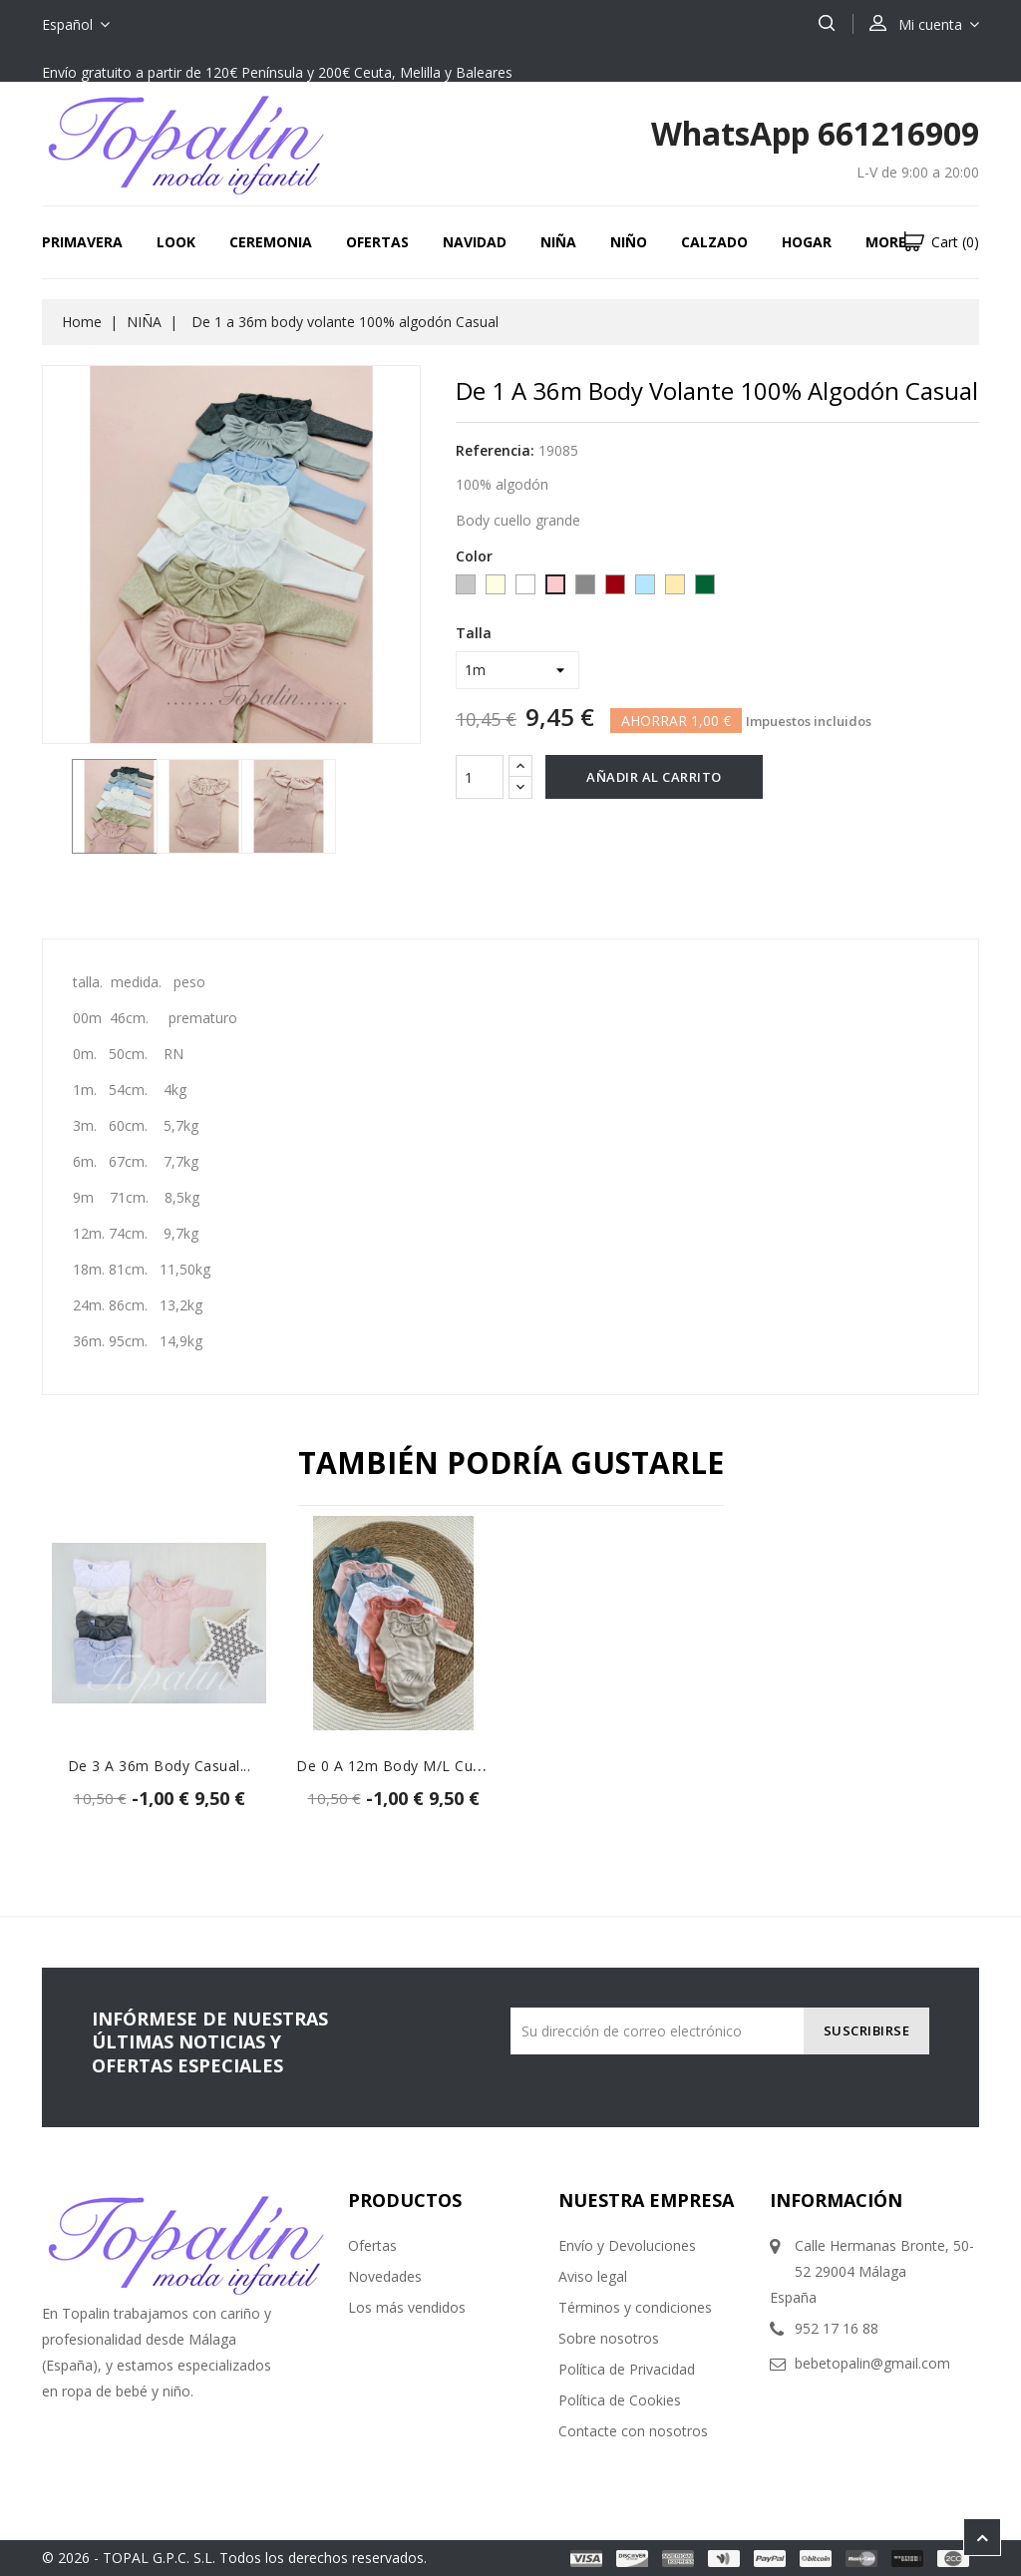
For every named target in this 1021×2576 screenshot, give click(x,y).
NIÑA (558, 241)
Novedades (385, 2276)
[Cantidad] (480, 777)
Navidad (475, 241)
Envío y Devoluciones (627, 2245)
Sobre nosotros (608, 2338)
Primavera (82, 241)
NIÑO (628, 241)
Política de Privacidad (626, 2369)
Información (836, 2200)
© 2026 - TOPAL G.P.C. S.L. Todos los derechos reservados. (234, 2557)
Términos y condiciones (635, 2307)
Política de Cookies (619, 2400)
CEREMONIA (270, 241)
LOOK (176, 241)
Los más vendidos (407, 2307)
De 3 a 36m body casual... (159, 1765)
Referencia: (495, 450)
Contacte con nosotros (633, 2430)
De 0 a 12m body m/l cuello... (402, 1765)
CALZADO (714, 241)
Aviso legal (592, 2276)
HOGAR (807, 241)
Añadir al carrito (654, 777)
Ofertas (377, 241)
